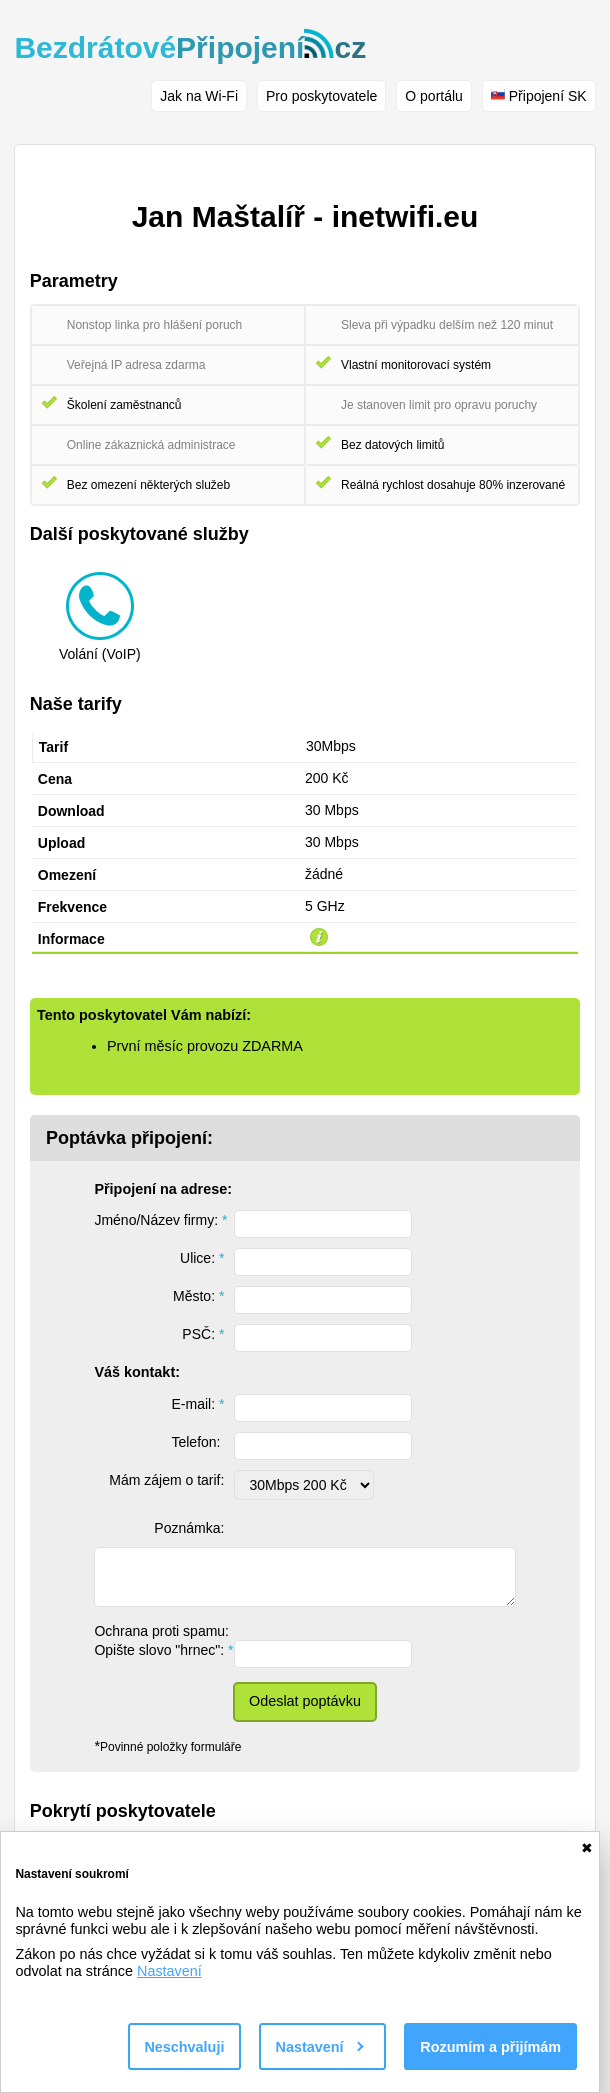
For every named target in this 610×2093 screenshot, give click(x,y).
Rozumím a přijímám (490, 2047)
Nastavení (169, 1971)
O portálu (434, 96)
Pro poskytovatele (321, 96)
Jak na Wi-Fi (199, 96)
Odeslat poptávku (305, 1701)
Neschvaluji (184, 2047)
